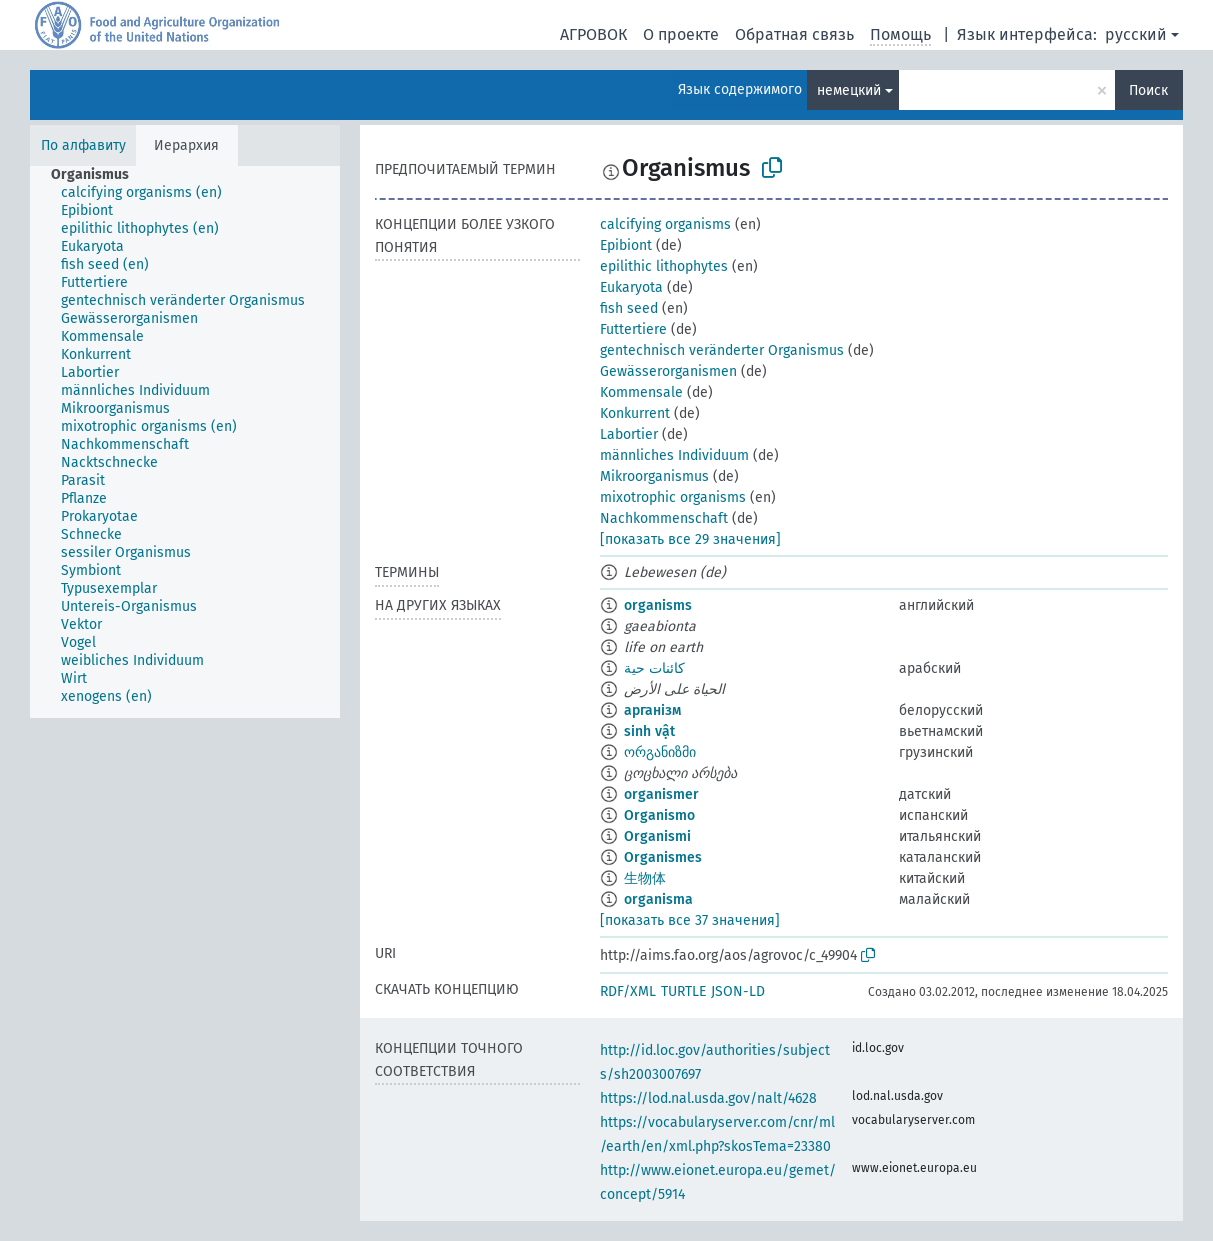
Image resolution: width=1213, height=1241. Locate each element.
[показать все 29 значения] (690, 539)
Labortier (629, 434)
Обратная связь (794, 34)
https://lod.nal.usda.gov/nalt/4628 (708, 1098)
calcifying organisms (665, 224)
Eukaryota (631, 287)
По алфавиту (83, 145)
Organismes (663, 857)
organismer (661, 794)
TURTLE (683, 991)
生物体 (645, 878)
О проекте (681, 34)
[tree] (185, 442)
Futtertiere (633, 329)
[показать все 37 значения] (690, 920)
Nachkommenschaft (664, 518)
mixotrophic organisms (673, 497)
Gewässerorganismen (668, 371)
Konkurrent (635, 413)
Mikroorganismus (654, 476)
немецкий (849, 90)
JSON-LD (738, 991)
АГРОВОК (593, 34)
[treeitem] (98, 175)
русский (1136, 34)
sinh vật (649, 731)
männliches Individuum (674, 455)
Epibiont (626, 245)
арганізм (652, 710)
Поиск (1148, 90)
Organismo (659, 815)
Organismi (657, 836)
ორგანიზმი (660, 752)
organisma (658, 899)
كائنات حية (654, 668)
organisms (658, 605)
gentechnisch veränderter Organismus (722, 350)
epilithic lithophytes (664, 266)
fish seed (629, 308)
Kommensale (641, 392)
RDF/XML (628, 991)
